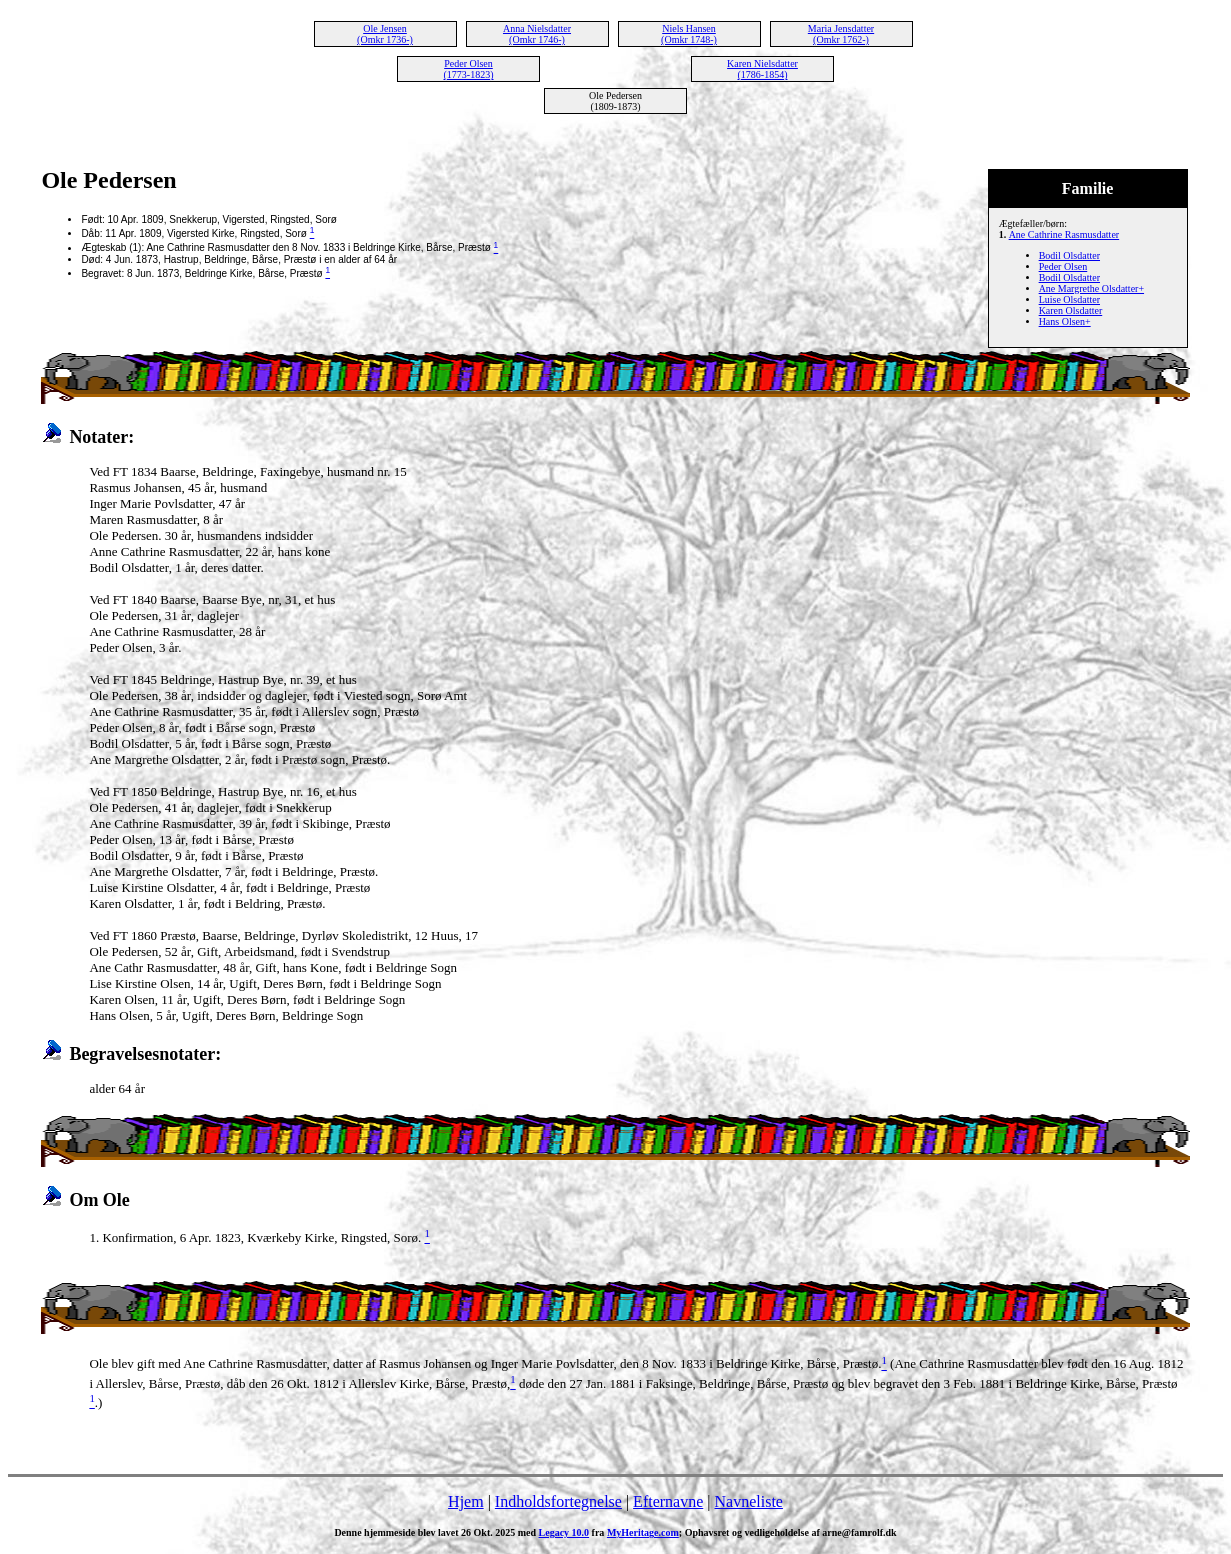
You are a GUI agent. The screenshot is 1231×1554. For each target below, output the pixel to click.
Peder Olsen (1063, 266)
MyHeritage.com (643, 1532)
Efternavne (668, 1501)
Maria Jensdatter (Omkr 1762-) (841, 34)
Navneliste (749, 1501)
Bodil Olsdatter (1069, 255)
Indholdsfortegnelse (558, 1501)
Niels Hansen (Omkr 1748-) (689, 34)
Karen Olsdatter (1071, 310)
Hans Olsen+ (1065, 321)
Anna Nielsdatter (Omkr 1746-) (537, 34)
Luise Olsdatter (1069, 299)
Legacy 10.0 (564, 1532)
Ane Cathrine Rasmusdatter (1064, 234)
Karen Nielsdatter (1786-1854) (762, 69)
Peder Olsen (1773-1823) (469, 69)
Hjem (466, 1501)
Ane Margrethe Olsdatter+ (1091, 288)
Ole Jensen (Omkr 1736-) (385, 34)
